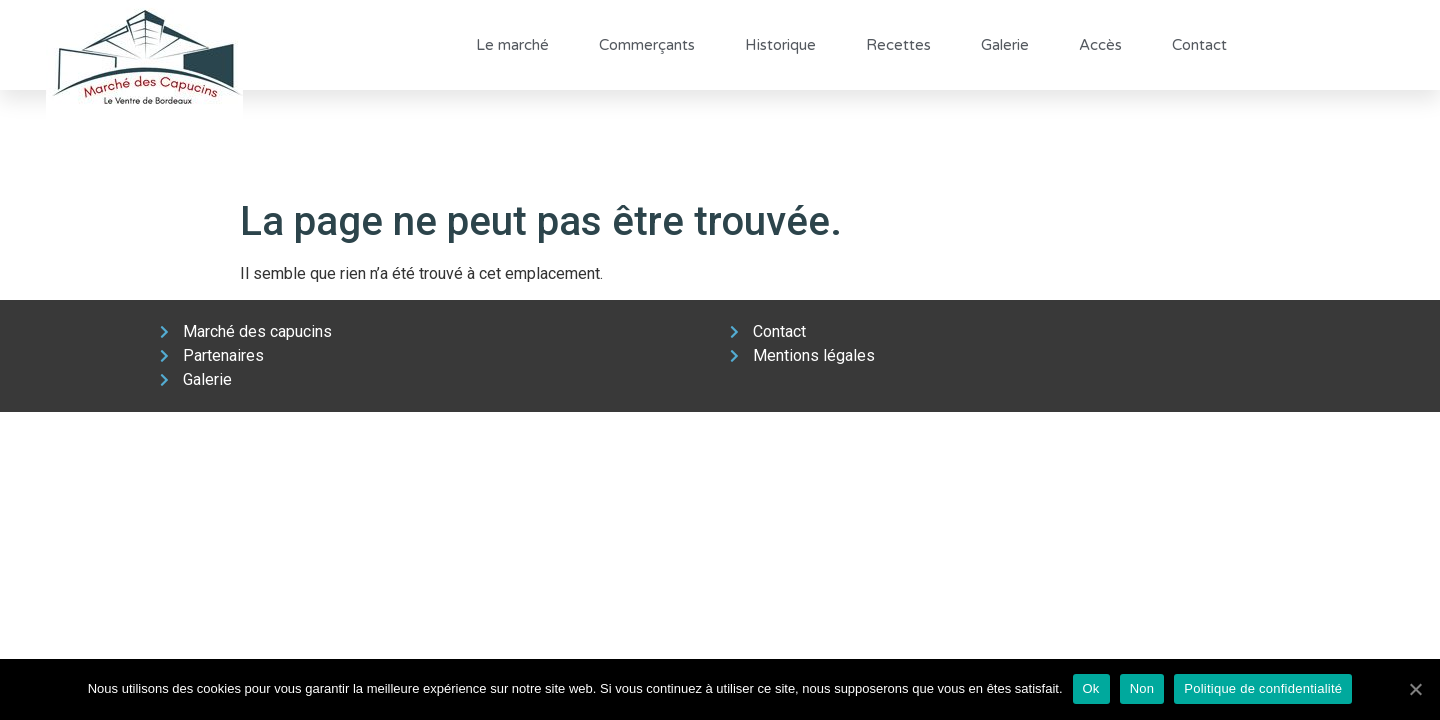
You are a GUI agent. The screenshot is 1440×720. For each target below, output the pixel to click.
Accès (1100, 45)
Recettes (898, 45)
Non (1142, 688)
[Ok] (1415, 689)
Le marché (512, 45)
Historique (780, 45)
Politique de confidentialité (1263, 688)
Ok (1091, 688)
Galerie (1005, 45)
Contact (1199, 45)
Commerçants (647, 45)
